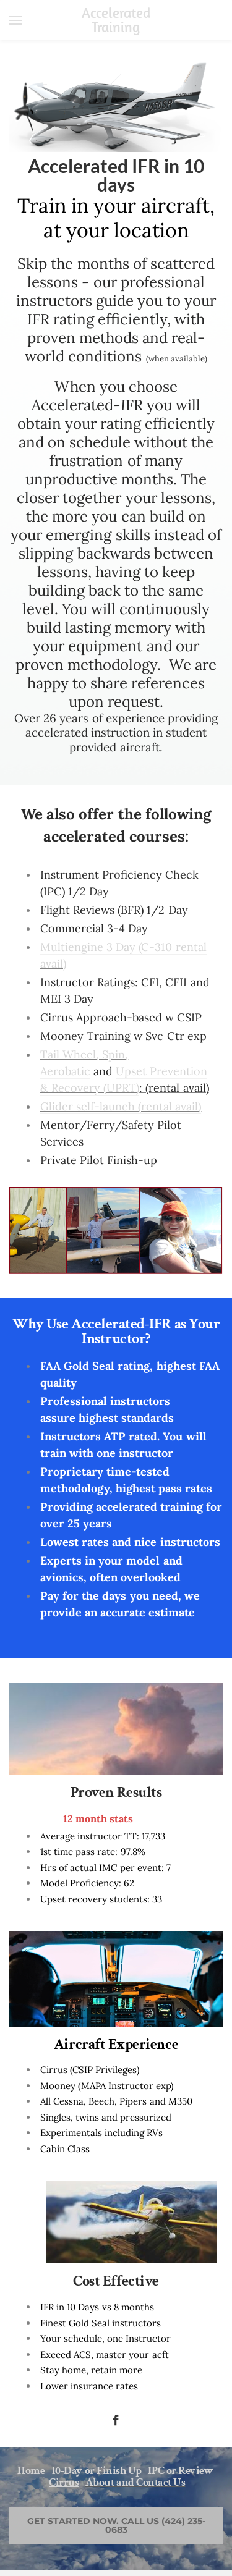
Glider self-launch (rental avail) (120, 1106)
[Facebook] (116, 2420)
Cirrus (64, 2482)
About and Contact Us (135, 2482)
